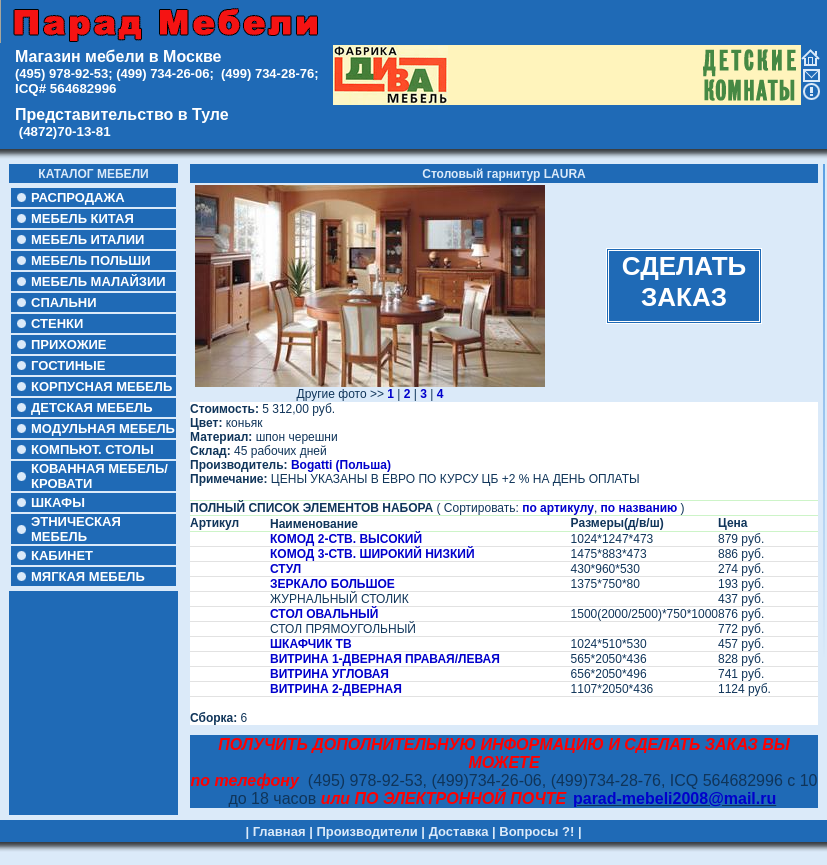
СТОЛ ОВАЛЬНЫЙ (324, 614)
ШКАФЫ (58, 502)
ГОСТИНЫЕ (68, 365)
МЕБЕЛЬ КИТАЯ (82, 218)
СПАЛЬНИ (63, 302)
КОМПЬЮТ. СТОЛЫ (92, 449)
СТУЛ (285, 569)
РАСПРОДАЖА (78, 197)
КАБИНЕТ (62, 555)
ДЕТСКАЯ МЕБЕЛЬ (92, 407)
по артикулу (558, 508)
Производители (366, 831)
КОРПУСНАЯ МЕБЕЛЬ (101, 386)
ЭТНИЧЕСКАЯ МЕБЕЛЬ (76, 529)
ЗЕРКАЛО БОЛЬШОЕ (332, 584)
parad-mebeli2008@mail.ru (674, 798)
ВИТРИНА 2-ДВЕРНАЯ (336, 689)
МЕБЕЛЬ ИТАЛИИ (87, 239)
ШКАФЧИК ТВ (311, 644)
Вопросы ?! (536, 831)
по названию (639, 508)
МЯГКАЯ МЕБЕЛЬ (88, 576)
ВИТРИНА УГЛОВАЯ (329, 674)
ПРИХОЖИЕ (68, 344)
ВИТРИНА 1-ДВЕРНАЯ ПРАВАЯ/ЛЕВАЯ (385, 659)
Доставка (459, 831)
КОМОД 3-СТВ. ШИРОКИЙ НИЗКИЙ (372, 554)
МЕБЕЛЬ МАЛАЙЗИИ (98, 281)
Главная (279, 831)
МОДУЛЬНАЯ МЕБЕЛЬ (103, 428)
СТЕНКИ (57, 323)
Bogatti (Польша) (341, 465)
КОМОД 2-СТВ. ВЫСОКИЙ (346, 539)
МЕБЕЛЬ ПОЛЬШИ (91, 260)
